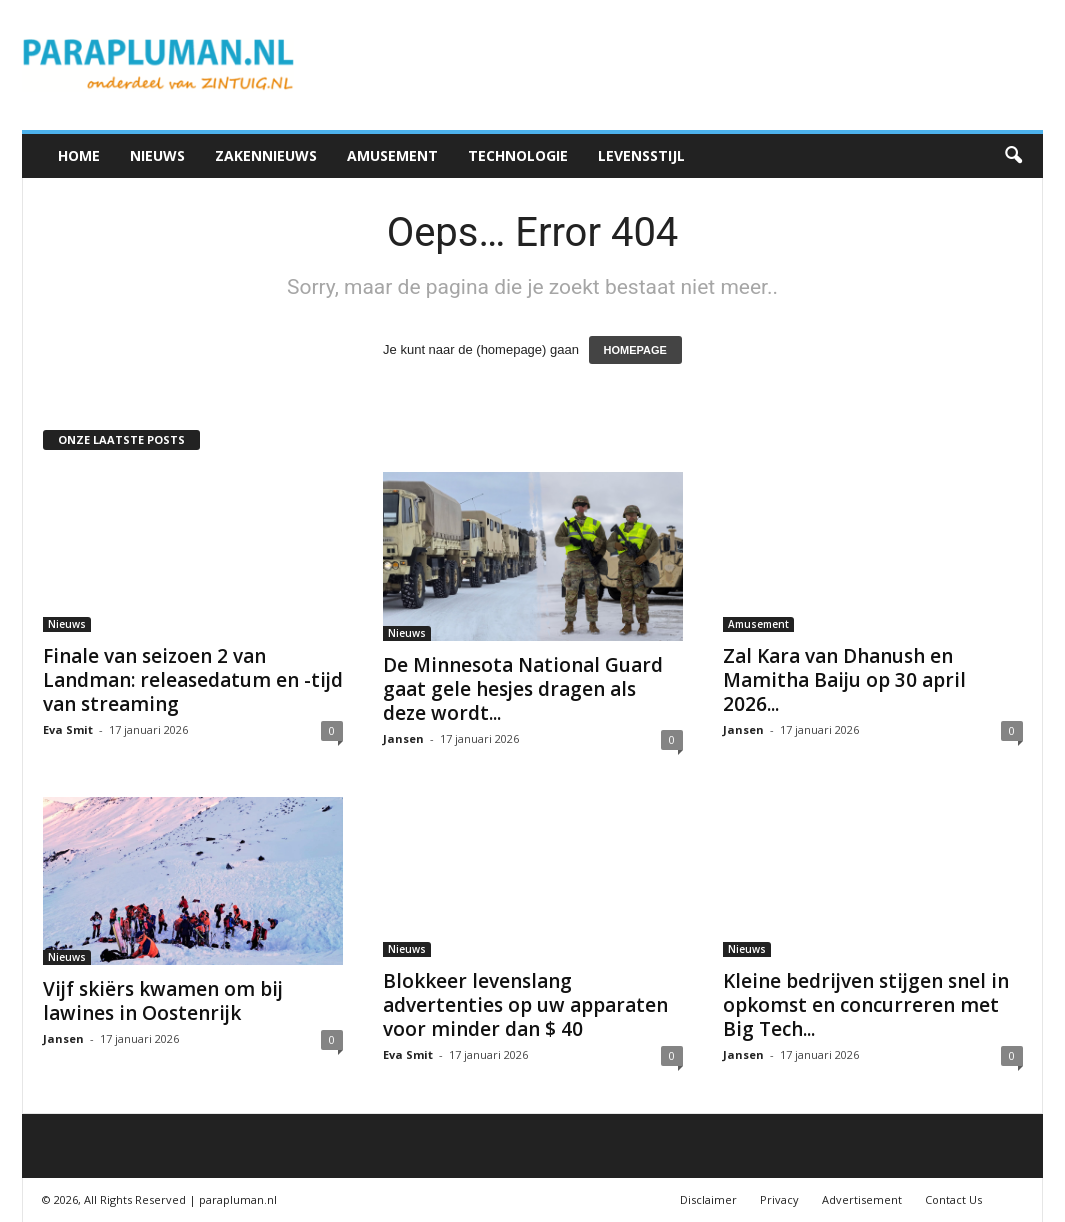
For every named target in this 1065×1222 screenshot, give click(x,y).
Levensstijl (641, 155)
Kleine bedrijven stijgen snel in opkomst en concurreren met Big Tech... (866, 1005)
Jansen (403, 738)
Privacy (779, 1199)
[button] (1013, 156)
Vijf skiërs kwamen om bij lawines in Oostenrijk (163, 1001)
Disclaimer (708, 1199)
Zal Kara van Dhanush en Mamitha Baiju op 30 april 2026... (844, 680)
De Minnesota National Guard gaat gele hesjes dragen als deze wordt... (523, 689)
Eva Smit (68, 729)
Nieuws (157, 155)
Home (79, 155)
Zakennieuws (266, 155)
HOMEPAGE (635, 350)
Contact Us (953, 1199)
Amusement (392, 155)
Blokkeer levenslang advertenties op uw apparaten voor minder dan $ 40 (525, 1005)
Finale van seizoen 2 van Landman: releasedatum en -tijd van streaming (193, 680)
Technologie (518, 155)
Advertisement (862, 1199)
